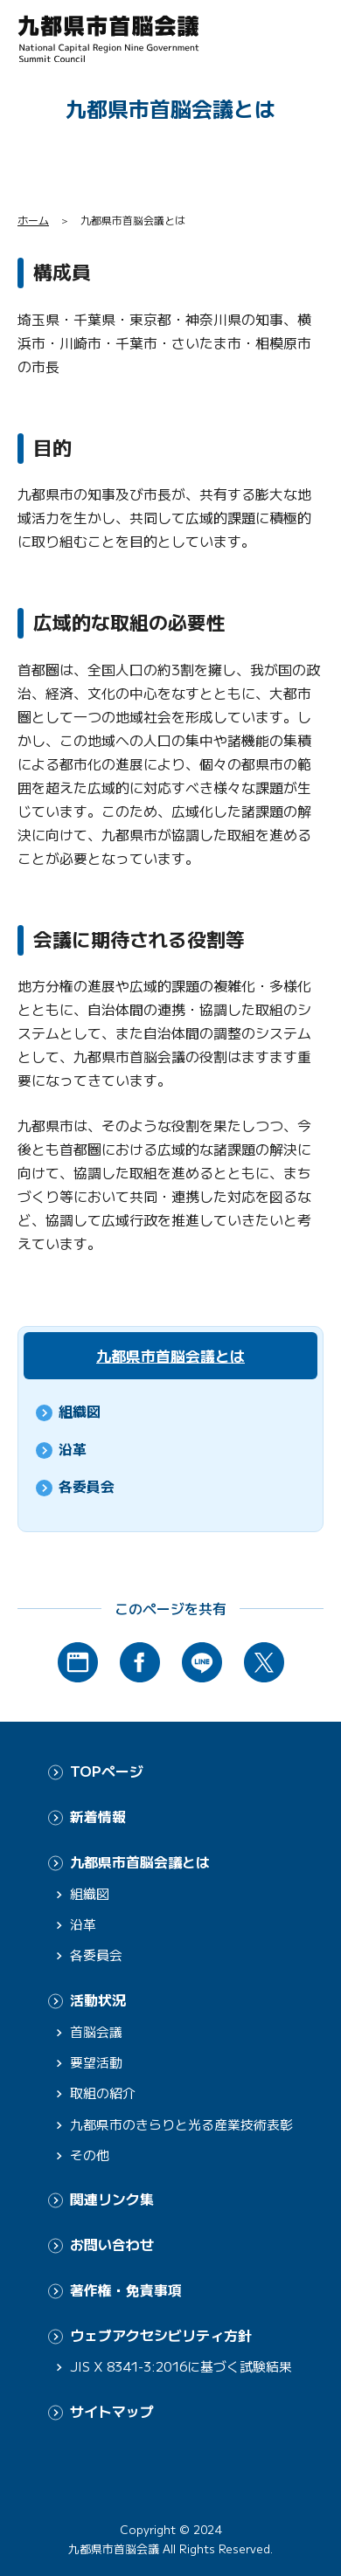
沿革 (73, 1449)
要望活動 (96, 2062)
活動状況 (98, 2000)
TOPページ (106, 1771)
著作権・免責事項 (126, 2290)
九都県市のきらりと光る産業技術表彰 (181, 2124)
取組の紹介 (103, 2092)
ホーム (33, 219)
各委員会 (87, 1486)
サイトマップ (112, 2411)
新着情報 (98, 1816)
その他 (89, 2154)
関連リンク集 (112, 2199)
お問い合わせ (112, 2244)
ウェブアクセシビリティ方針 (161, 2335)
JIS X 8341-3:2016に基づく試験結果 (181, 2366)
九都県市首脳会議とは (170, 1355)
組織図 (80, 1411)
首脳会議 (96, 2031)
